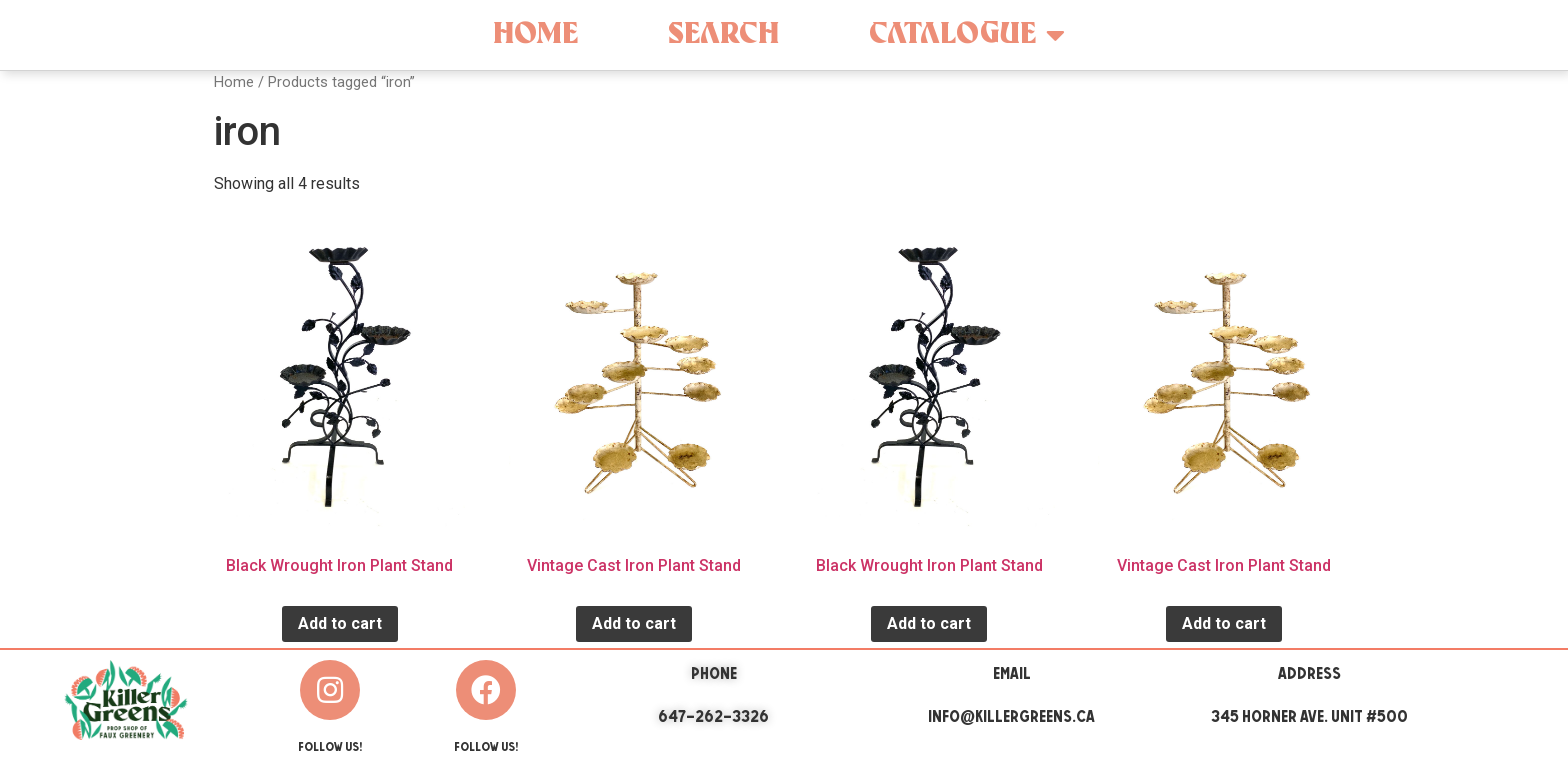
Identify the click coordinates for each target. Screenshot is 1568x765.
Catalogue (967, 35)
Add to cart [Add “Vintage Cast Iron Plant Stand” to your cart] (634, 623)
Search (723, 34)
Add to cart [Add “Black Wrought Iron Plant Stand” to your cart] (340, 623)
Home (535, 34)
